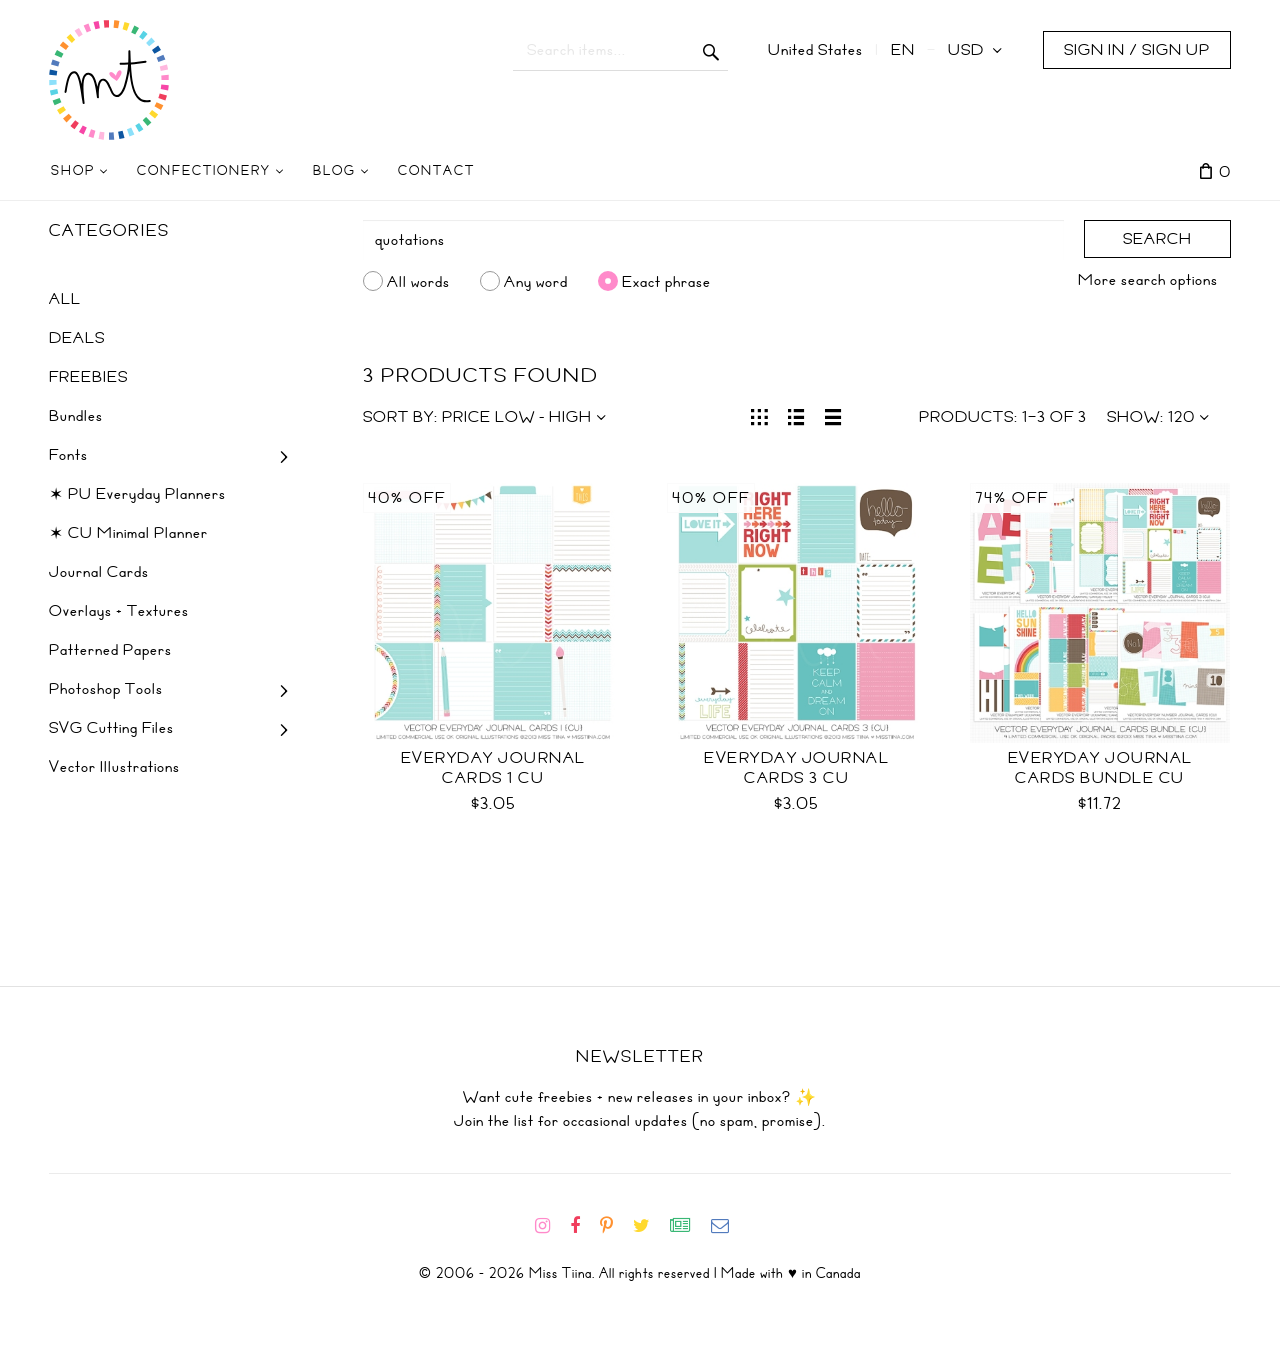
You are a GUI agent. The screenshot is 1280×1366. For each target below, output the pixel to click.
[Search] (714, 240)
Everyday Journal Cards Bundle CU (1100, 768)
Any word (536, 281)
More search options (1148, 280)
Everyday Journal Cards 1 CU (493, 768)
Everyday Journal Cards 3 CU (796, 768)
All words (418, 281)
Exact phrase (666, 281)
